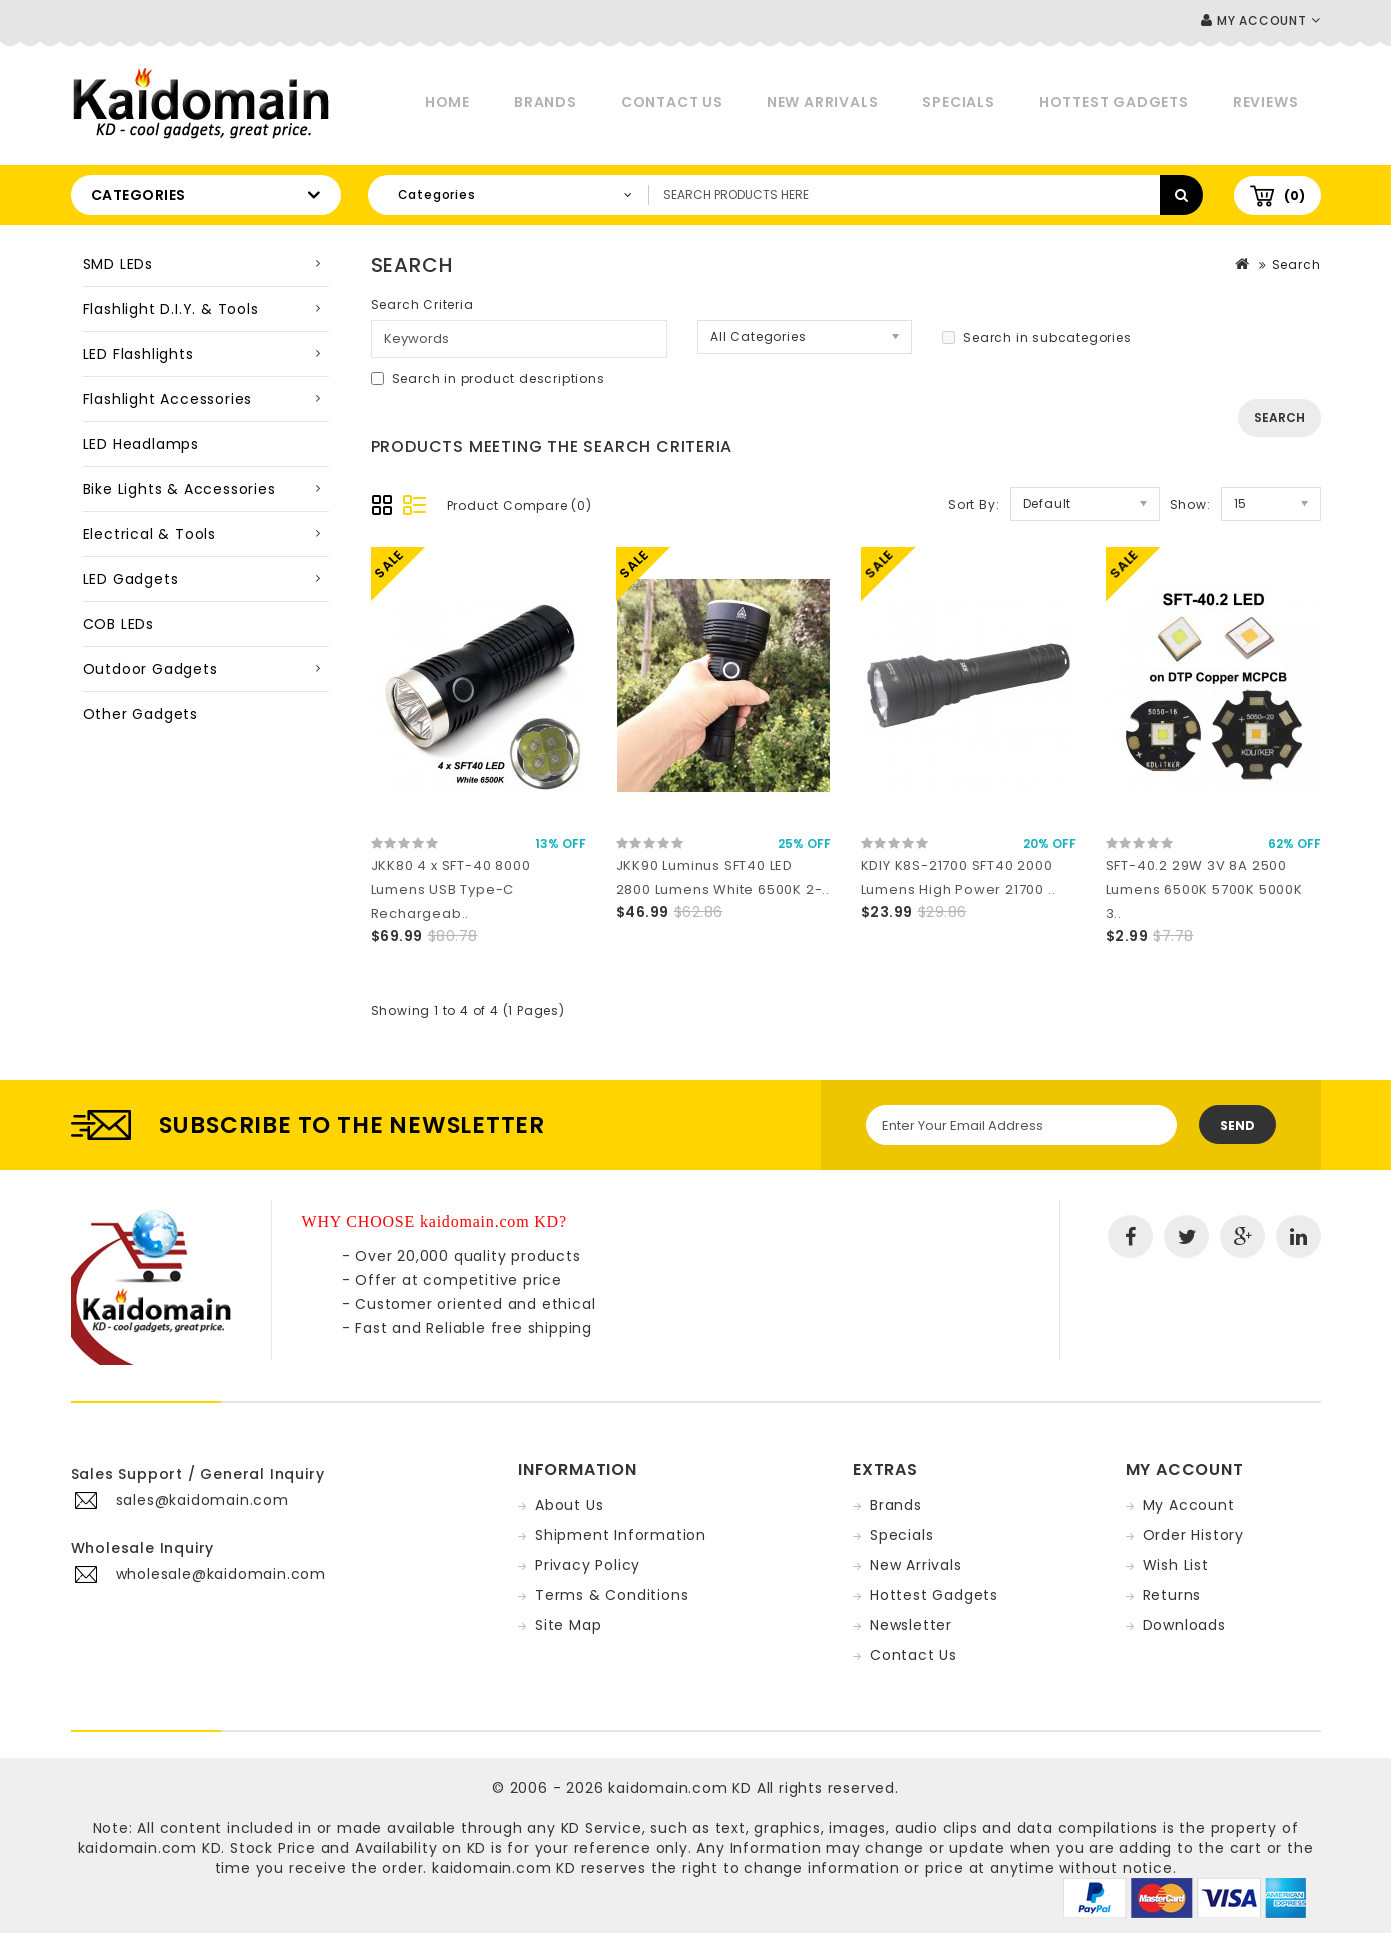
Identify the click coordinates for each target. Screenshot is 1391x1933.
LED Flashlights (138, 354)
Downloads (1184, 1625)
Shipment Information (620, 1535)
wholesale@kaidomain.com (221, 1574)
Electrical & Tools (149, 534)
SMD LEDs (118, 264)
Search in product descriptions (488, 378)
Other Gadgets (140, 714)
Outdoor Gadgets (150, 669)
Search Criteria (422, 304)
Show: (1190, 504)
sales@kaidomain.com (202, 1500)
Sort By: (973, 504)
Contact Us (672, 102)
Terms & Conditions (611, 1595)
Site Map (568, 1625)
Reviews (1266, 102)
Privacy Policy (587, 1565)
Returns (1172, 1595)
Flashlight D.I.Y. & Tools (171, 309)
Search (1296, 264)
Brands (545, 102)
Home (447, 102)
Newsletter (911, 1625)
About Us (569, 1505)
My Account (1189, 1505)
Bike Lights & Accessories (179, 489)
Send (1237, 1125)
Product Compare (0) (519, 505)
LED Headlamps (141, 444)
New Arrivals (823, 102)
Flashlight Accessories (168, 399)
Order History (1193, 1535)
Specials (958, 102)
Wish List (1176, 1565)
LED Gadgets (131, 579)
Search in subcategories (1036, 337)
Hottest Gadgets (1114, 102)
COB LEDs (118, 624)
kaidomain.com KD (680, 1788)
